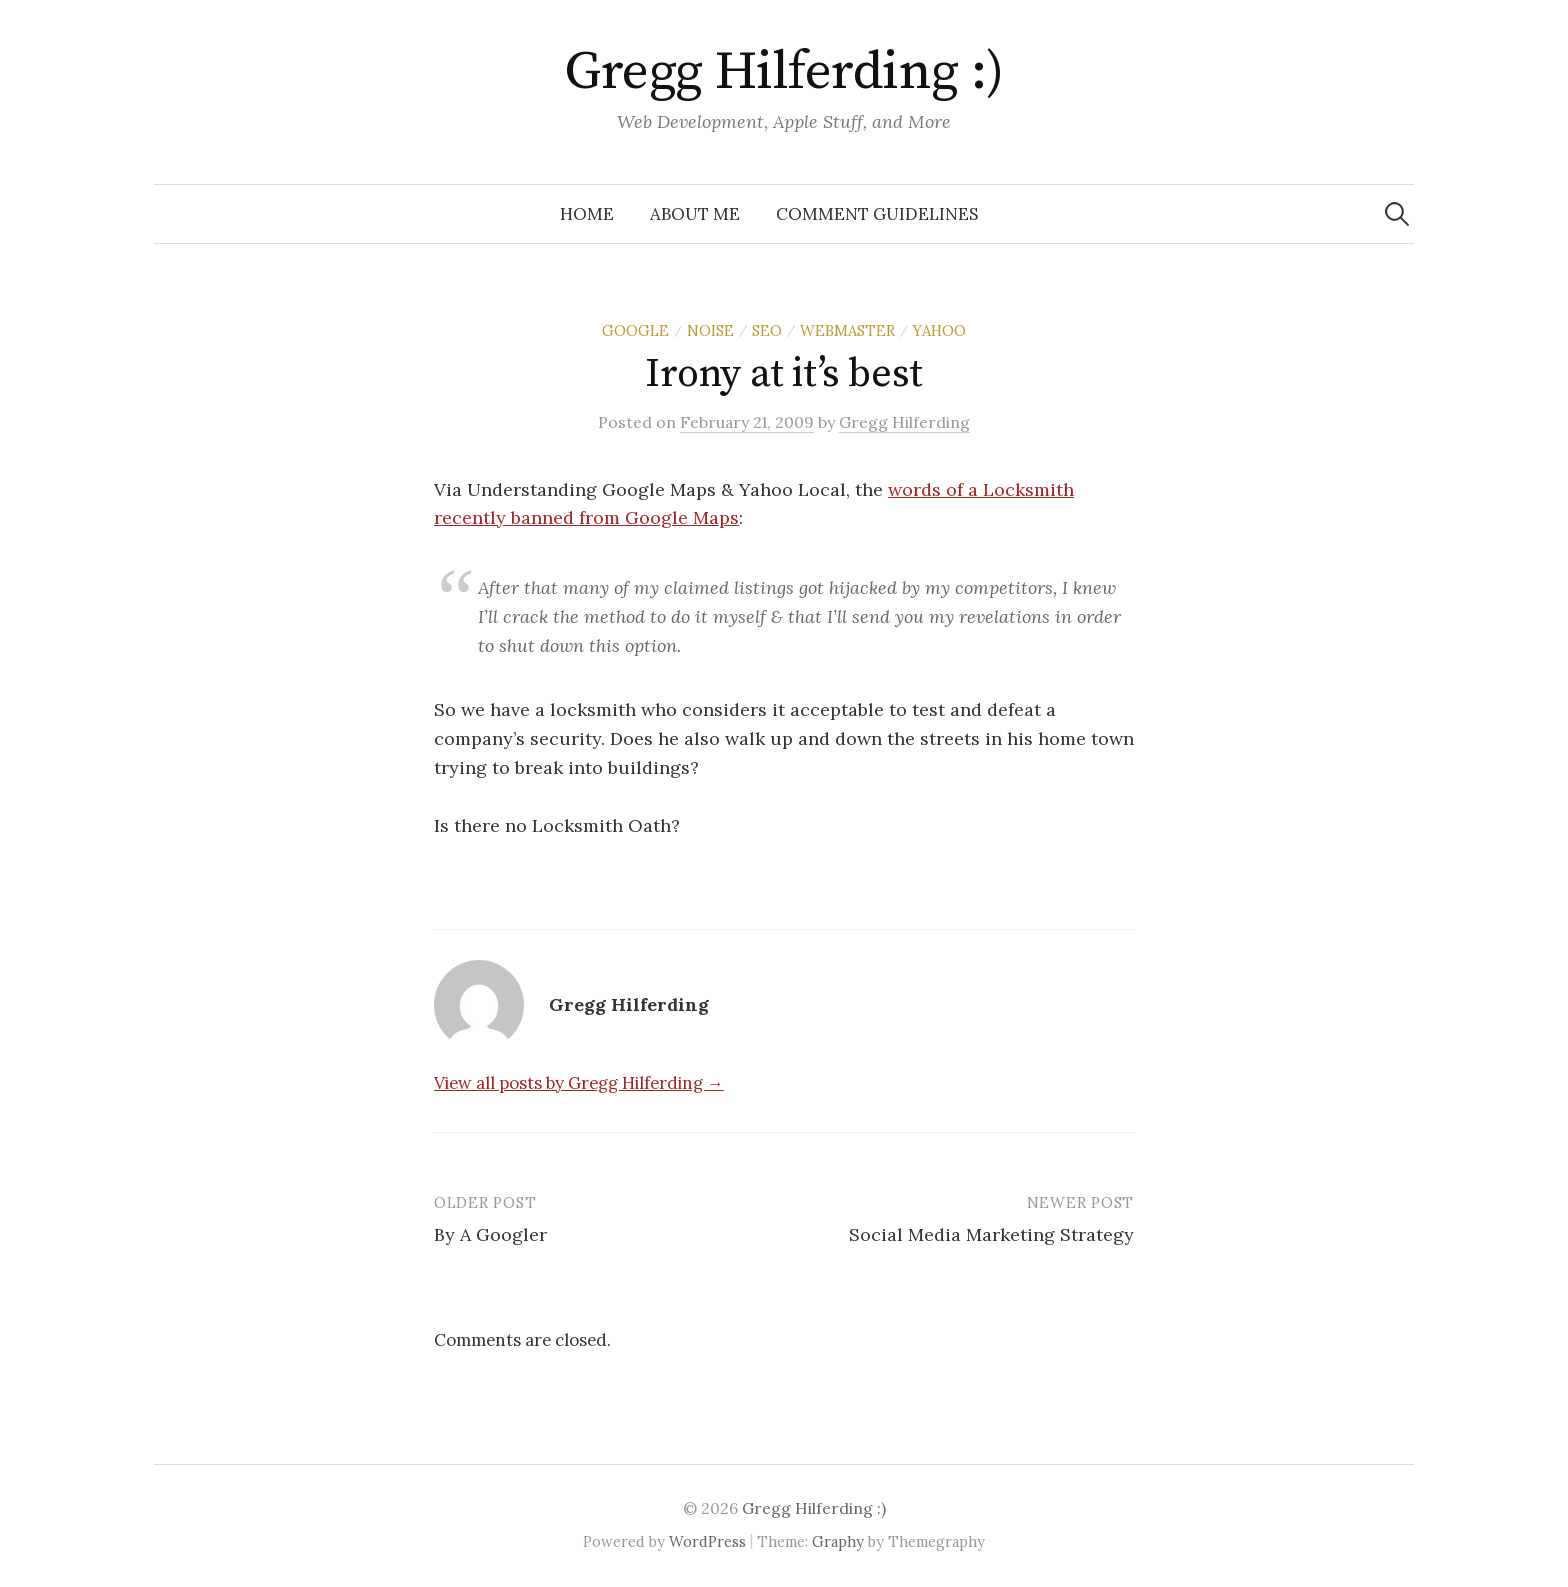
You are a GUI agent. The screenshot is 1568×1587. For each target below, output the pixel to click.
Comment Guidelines (877, 214)
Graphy (838, 1541)
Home (587, 214)
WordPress (707, 1541)
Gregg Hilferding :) (784, 72)
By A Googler (490, 1234)
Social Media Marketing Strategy (991, 1234)
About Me (695, 214)
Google (635, 330)
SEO (767, 330)
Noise (710, 330)
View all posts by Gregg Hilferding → (579, 1083)
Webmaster (847, 330)
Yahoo (939, 330)
